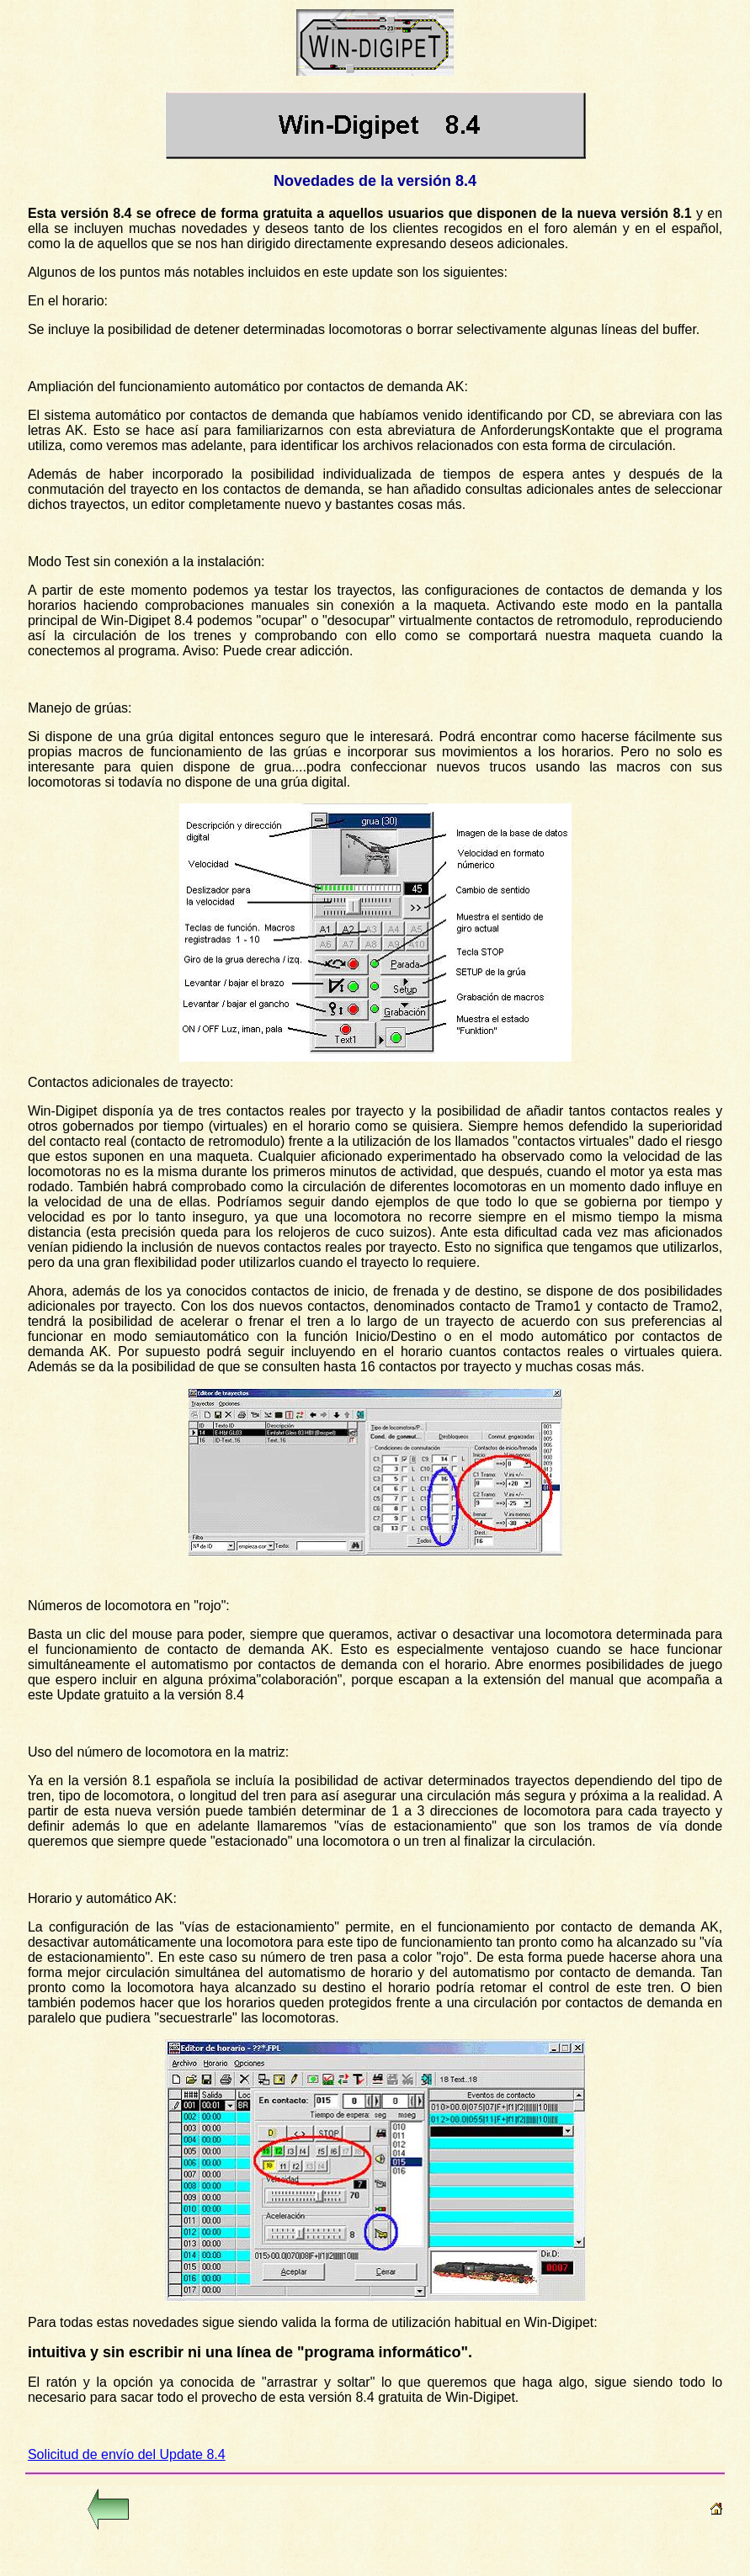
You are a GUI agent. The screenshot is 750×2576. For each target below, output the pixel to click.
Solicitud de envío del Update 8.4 (127, 2454)
